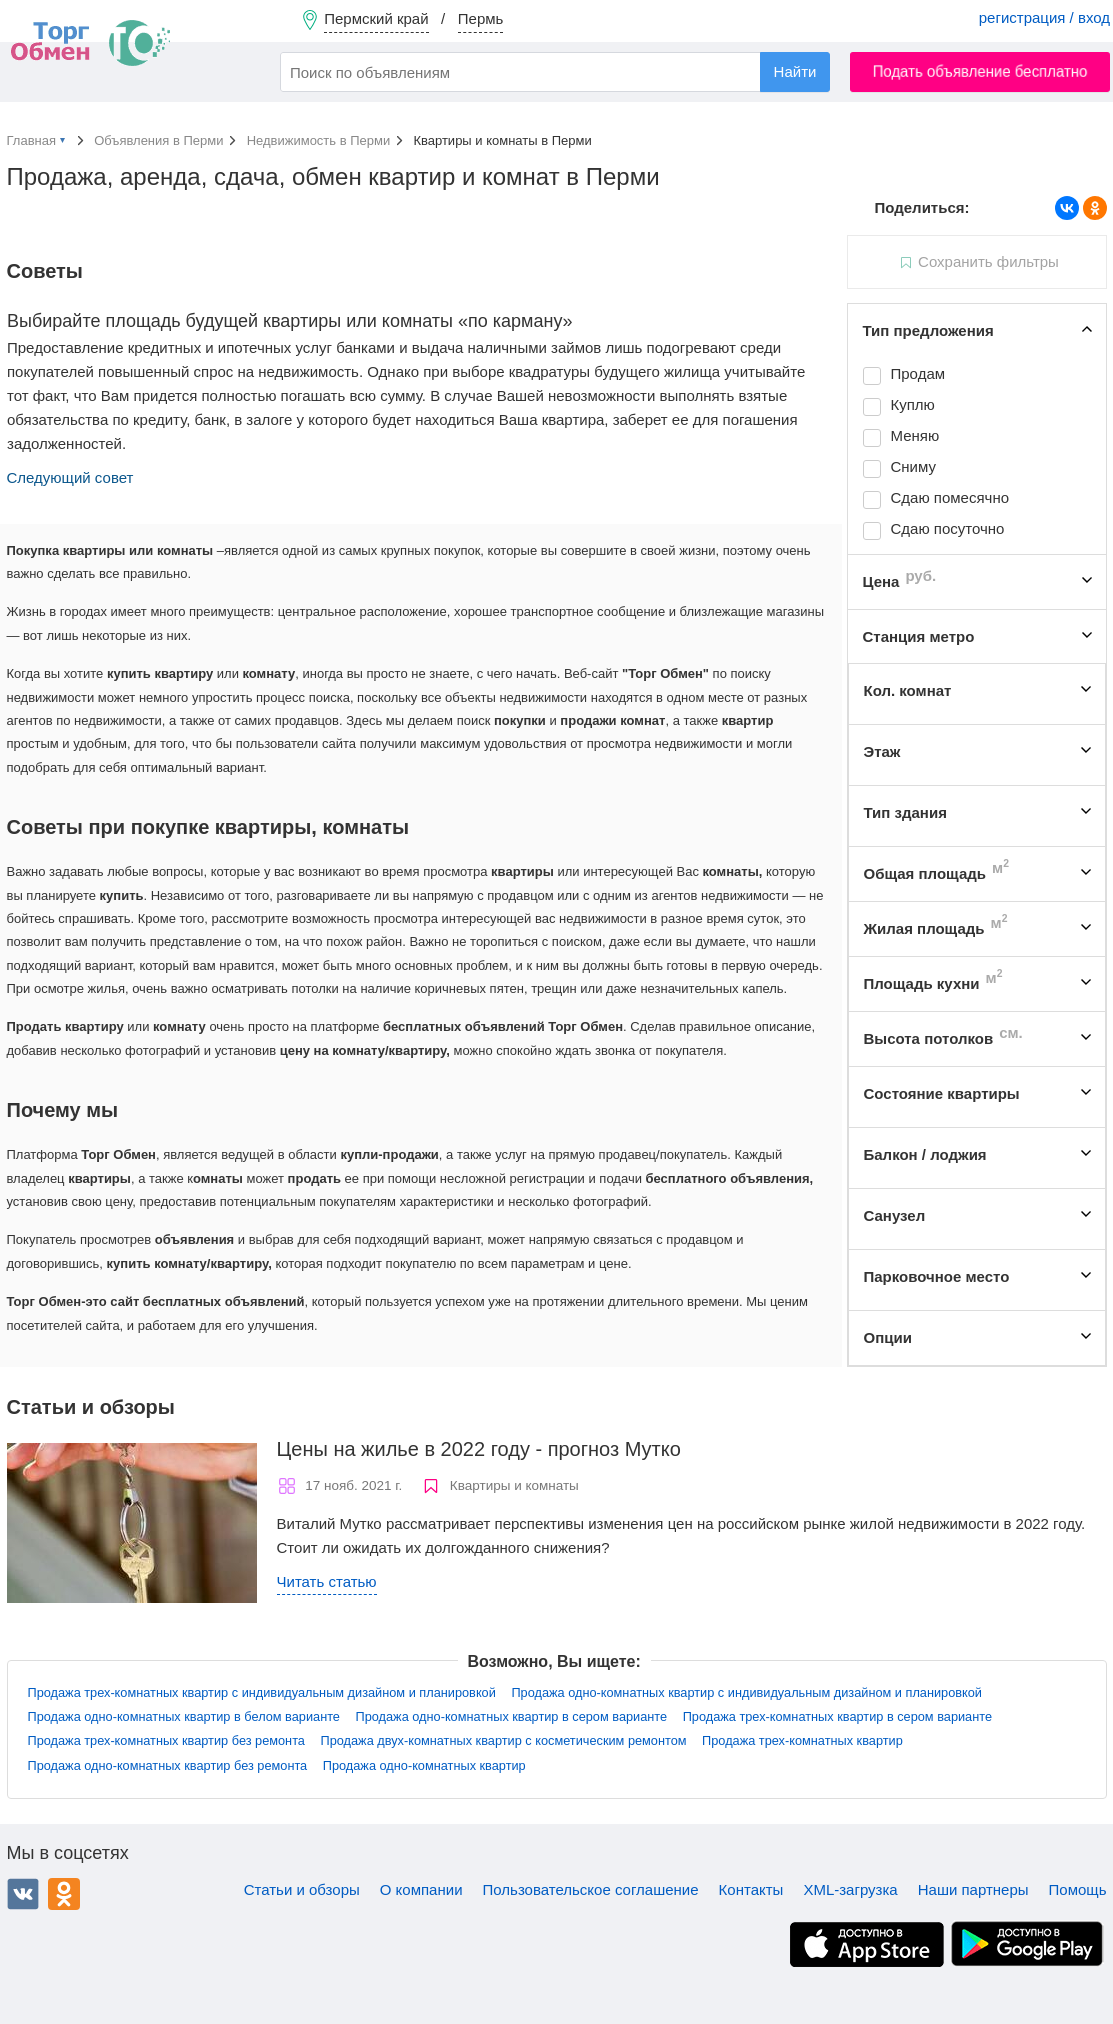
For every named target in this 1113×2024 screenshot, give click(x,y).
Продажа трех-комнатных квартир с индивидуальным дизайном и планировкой (262, 1692)
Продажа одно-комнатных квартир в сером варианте (512, 1716)
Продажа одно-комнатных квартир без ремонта (168, 1765)
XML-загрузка (850, 1889)
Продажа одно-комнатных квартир (424, 1765)
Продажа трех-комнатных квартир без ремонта (166, 1740)
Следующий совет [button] (70, 477)
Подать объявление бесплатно (980, 71)
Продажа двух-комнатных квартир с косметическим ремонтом (504, 1740)
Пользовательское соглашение (591, 1889)
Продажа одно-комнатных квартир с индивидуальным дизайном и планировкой (746, 1692)
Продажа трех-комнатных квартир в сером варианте (837, 1716)
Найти (795, 71)
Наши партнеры (973, 1889)
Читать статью (327, 1581)
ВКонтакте (23, 1894)
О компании (421, 1889)
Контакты (751, 1889)
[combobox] (555, 72)
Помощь (1078, 1889)
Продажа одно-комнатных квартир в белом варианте (184, 1716)
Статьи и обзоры (302, 1889)
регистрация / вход (1044, 17)
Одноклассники (64, 1894)
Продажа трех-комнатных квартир (802, 1740)
